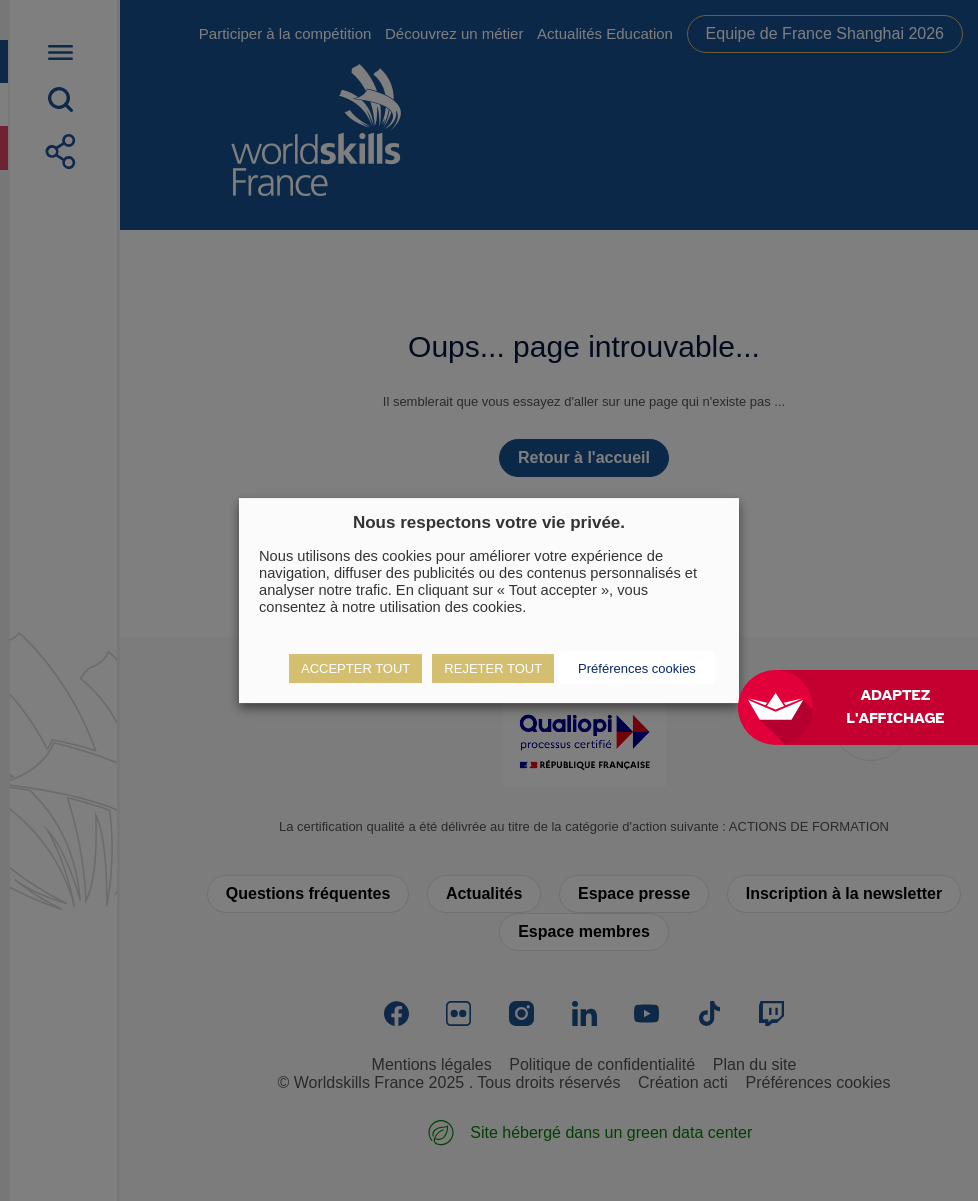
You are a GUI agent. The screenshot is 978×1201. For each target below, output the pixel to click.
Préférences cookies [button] (637, 668)
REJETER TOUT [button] (493, 668)
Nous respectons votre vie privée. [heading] (489, 522)
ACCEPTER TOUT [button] (355, 668)
